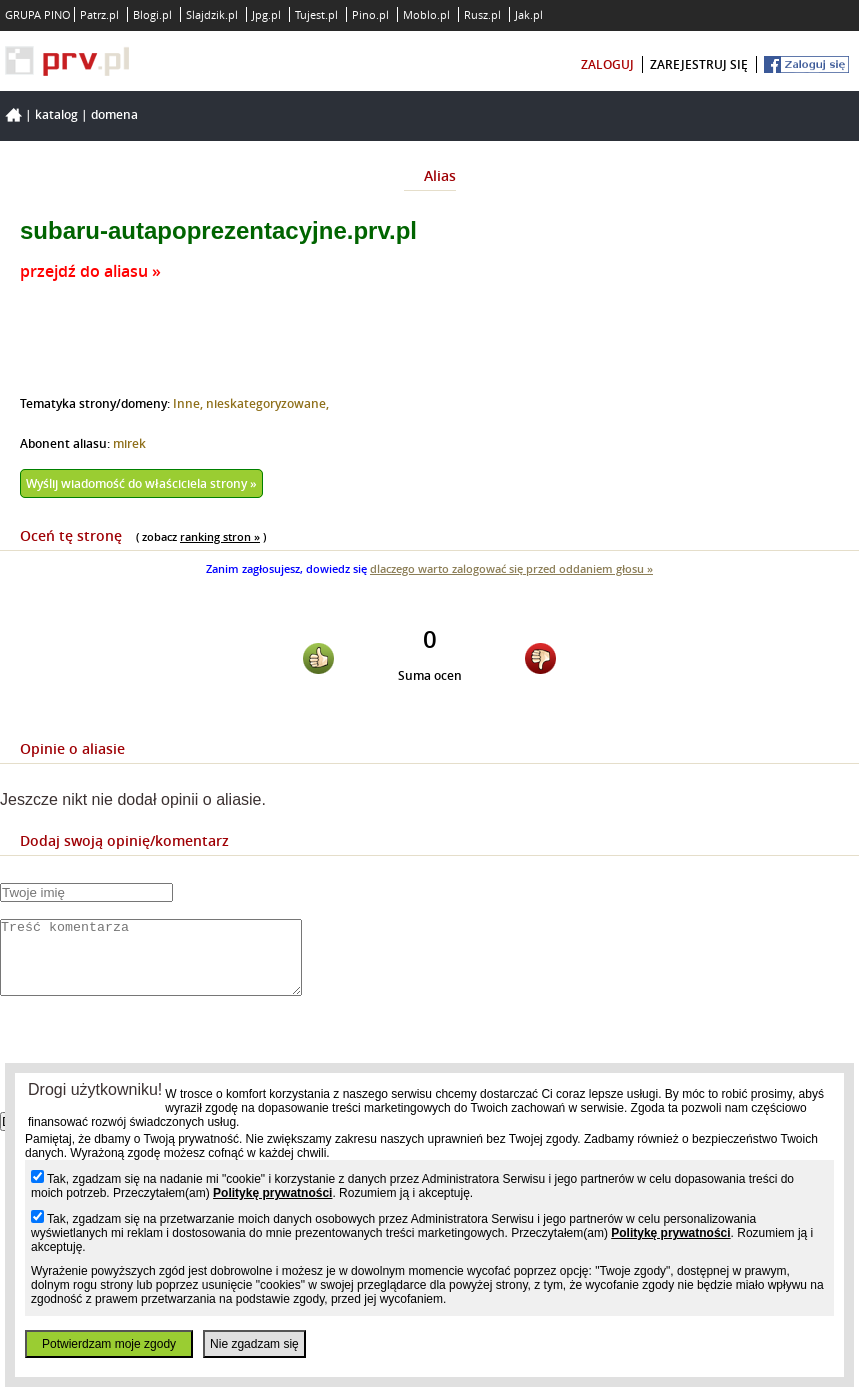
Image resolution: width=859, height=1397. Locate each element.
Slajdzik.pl (212, 14)
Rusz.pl (482, 14)
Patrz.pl (99, 14)
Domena (114, 114)
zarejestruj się (699, 64)
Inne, (189, 403)
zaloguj (607, 64)
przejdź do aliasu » (90, 271)
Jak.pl (529, 14)
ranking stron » (220, 536)
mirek (129, 443)
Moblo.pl (426, 14)
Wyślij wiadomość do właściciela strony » (141, 483)
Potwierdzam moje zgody (109, 1344)
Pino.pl (370, 14)
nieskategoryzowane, (267, 403)
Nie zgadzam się (254, 1344)
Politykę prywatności (272, 1193)
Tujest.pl (316, 14)
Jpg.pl (266, 14)
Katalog (56, 114)
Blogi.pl (152, 14)
